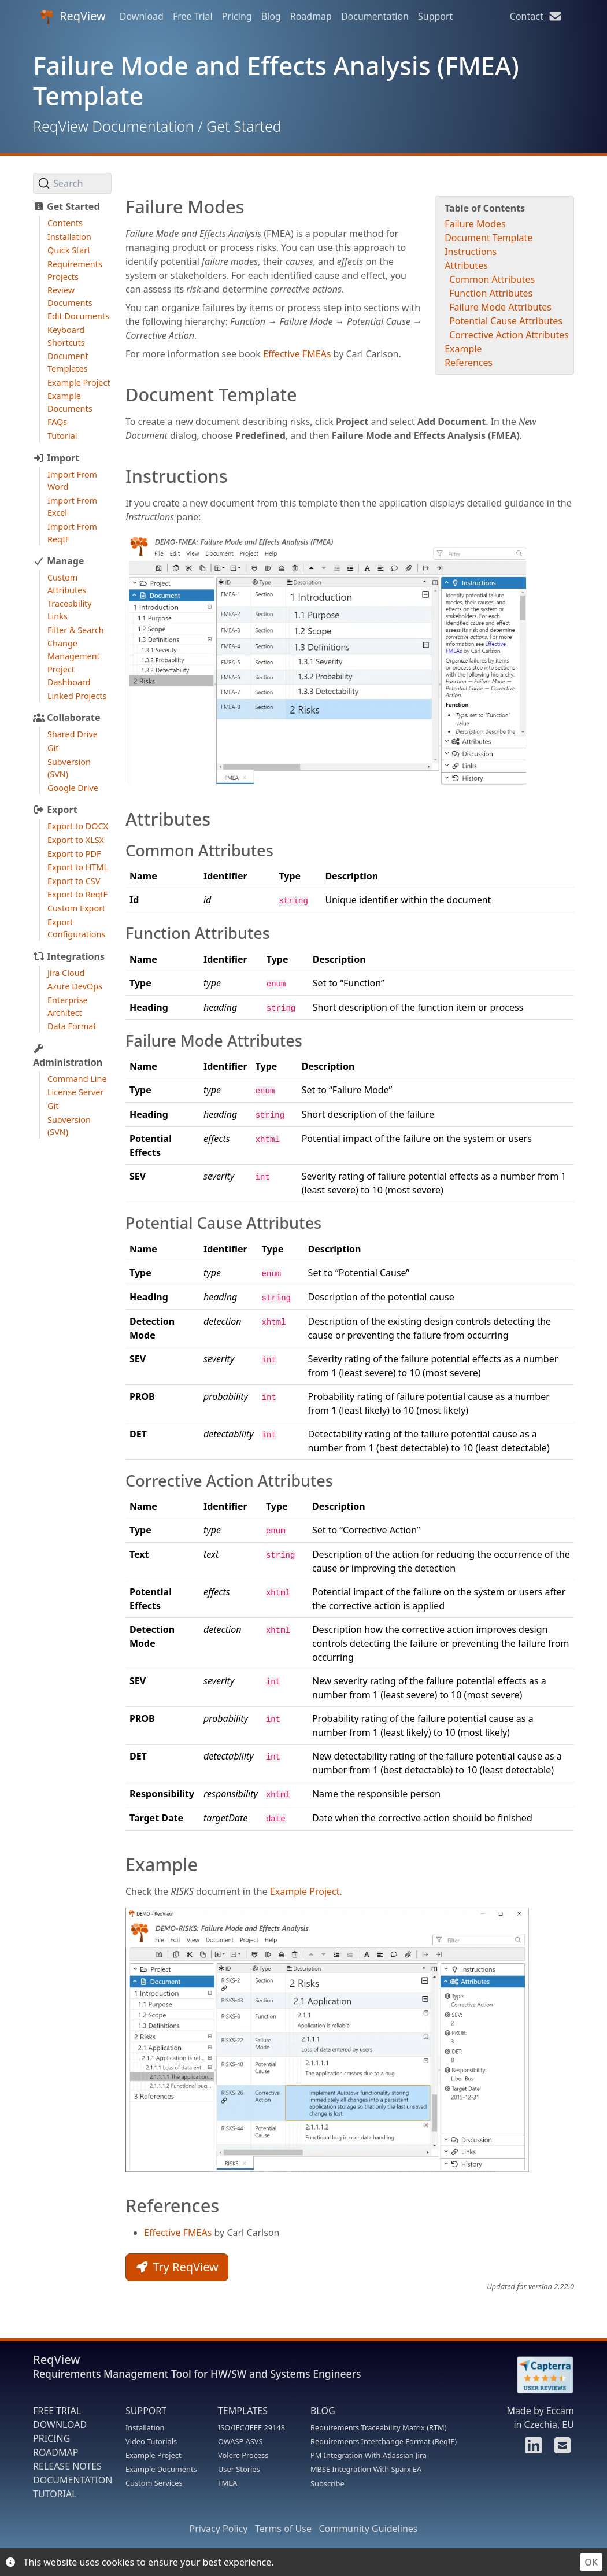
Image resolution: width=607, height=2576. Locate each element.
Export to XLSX (75, 839)
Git (52, 747)
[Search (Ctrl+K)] (72, 183)
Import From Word (72, 481)
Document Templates (67, 362)
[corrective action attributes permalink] (119, 1481)
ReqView (73, 16)
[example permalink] (119, 1864)
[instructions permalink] (119, 476)
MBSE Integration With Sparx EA (365, 2469)
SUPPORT (145, 2410)
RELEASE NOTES (67, 2466)
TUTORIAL (55, 2494)
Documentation (375, 16)
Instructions (471, 251)
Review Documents (69, 296)
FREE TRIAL (57, 2410)
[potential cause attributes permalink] (119, 1223)
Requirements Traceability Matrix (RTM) (378, 2427)
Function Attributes (490, 293)
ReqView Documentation (113, 126)
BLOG (322, 2410)
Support (435, 16)
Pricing (237, 16)
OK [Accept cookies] (591, 2562)
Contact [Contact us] (536, 16)
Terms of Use (283, 2528)
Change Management (73, 649)
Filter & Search (75, 629)
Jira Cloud (65, 972)
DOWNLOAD (60, 2424)
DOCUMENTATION (72, 2480)
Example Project (78, 382)
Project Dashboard (69, 676)
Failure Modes (475, 223)
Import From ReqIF (72, 533)
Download (142, 16)
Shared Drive (72, 734)
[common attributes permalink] (119, 850)
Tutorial (62, 435)
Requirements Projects (74, 270)
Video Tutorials (151, 2441)
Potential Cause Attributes (505, 321)
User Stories (239, 2469)
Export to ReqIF (77, 894)
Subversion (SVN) (69, 768)
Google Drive (72, 787)
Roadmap (311, 16)
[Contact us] (560, 2448)
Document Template (488, 237)
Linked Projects (76, 695)
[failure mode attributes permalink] (119, 1041)
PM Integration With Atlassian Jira (368, 2455)
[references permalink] (119, 2205)
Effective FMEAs (297, 354)
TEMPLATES (243, 2410)
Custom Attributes (66, 584)
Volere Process (243, 2455)
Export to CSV (73, 880)
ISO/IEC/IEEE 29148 (251, 2427)
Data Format (71, 1026)
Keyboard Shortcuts (66, 336)
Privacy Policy (219, 2528)
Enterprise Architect (67, 1006)
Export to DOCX (77, 826)
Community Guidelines (368, 2528)
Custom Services (154, 2483)
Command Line (77, 1078)
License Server (75, 1091)
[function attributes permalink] (119, 933)
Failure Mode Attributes (500, 307)
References (469, 362)
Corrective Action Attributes (509, 334)
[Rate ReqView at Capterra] (539, 2375)
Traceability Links (69, 610)
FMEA (228, 2483)
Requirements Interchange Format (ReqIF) (383, 2441)
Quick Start (69, 250)
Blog (271, 16)
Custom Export (76, 908)
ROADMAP (55, 2452)
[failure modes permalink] (119, 206)
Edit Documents (78, 316)
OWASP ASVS (240, 2441)
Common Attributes (492, 279)
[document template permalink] (119, 394)
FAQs (57, 421)
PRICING (51, 2438)
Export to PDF (74, 853)
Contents (65, 222)
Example (463, 348)
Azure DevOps (74, 986)
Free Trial (193, 16)
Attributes (466, 265)
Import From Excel (72, 507)
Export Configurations (76, 928)
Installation (69, 236)
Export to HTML (77, 867)
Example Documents (69, 402)
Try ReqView (177, 2267)
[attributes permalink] (119, 819)
